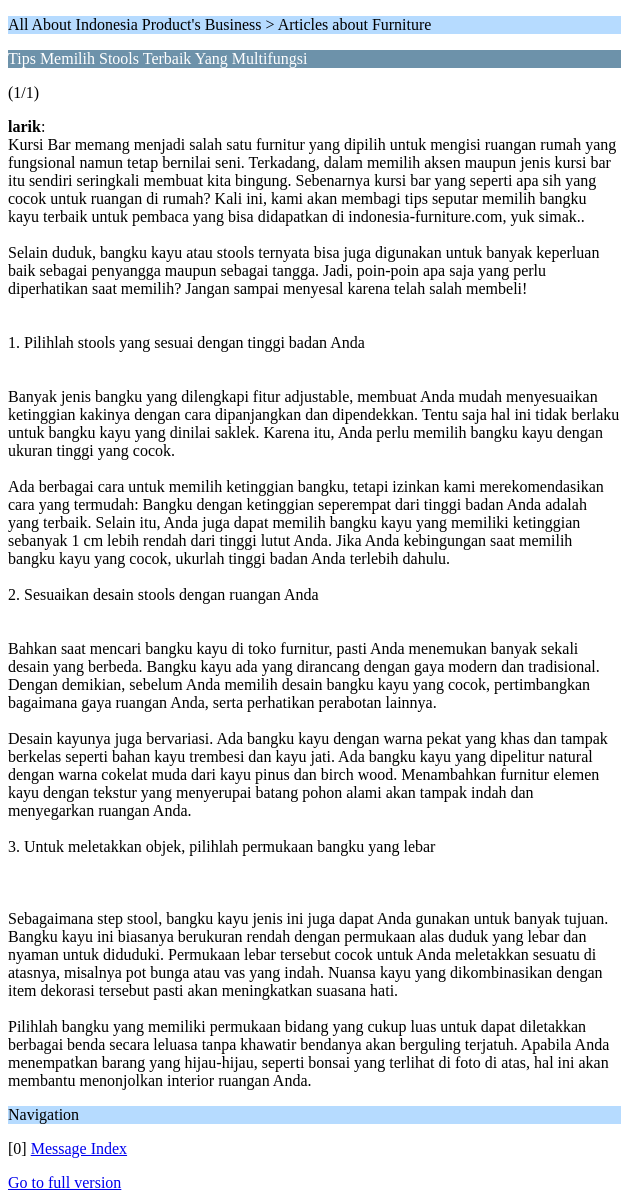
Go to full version (64, 1182)
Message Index (79, 1148)
